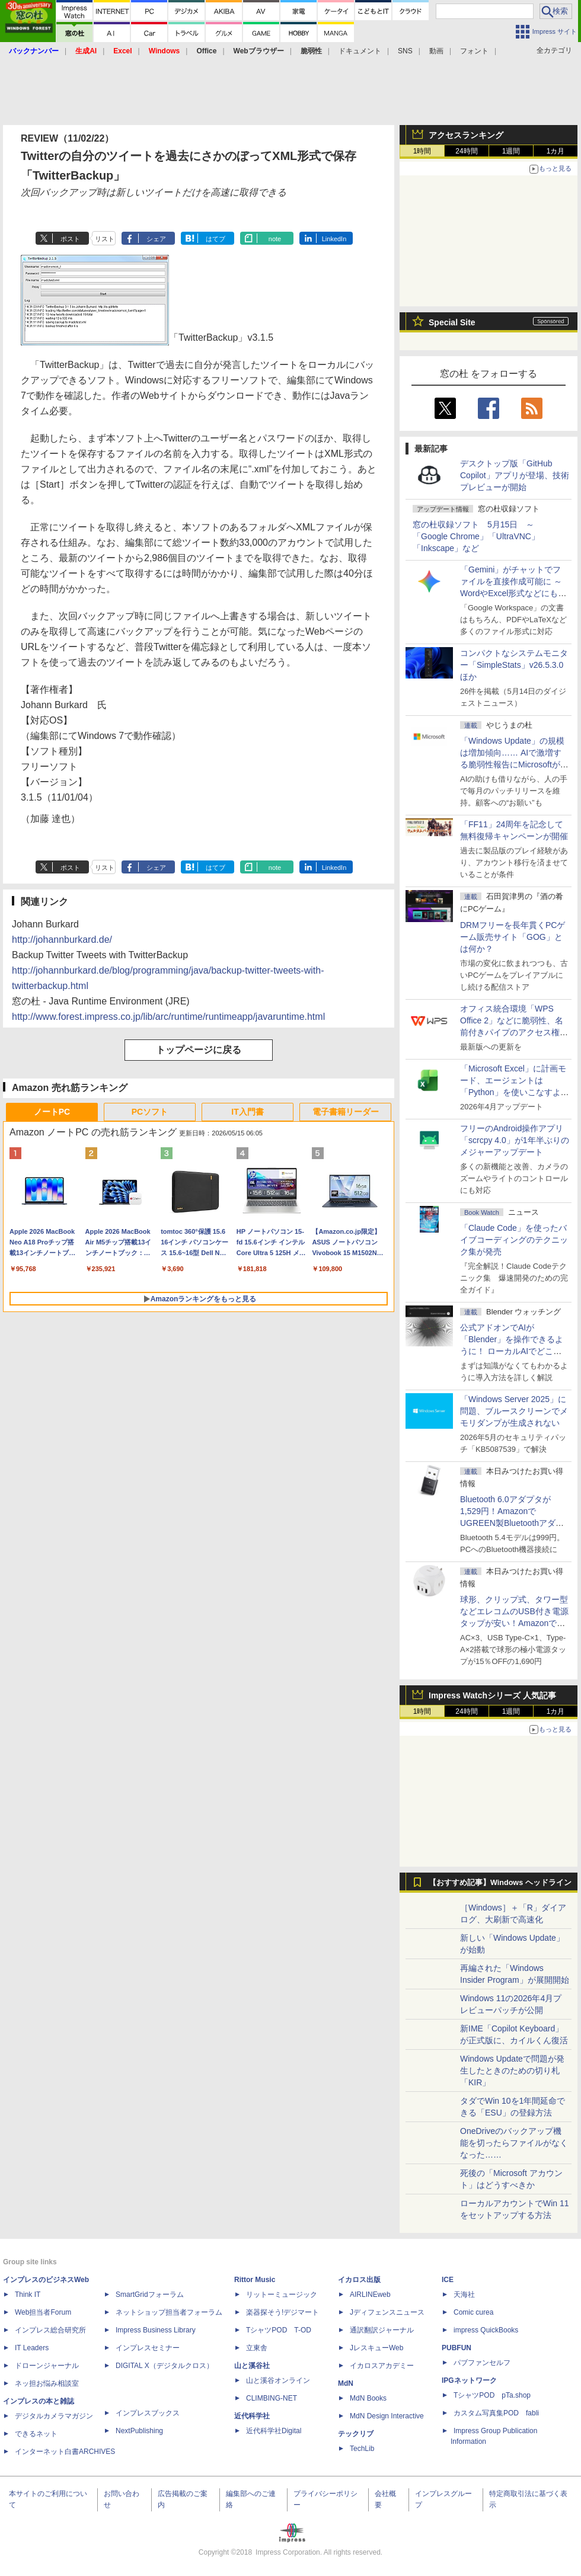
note (275, 238)
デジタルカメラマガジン (54, 2416)
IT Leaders (32, 2348)
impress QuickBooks (486, 2330)
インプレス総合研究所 (50, 2330)
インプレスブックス (148, 2413)
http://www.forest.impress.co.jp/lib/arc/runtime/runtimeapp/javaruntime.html (168, 1017)
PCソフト (150, 1111)
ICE (448, 2280)
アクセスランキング (466, 135)
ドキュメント (360, 51)
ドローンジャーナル (47, 2365)
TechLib (362, 2448)
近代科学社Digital (273, 2431)
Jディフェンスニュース (387, 2312)
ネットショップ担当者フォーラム (169, 2312)
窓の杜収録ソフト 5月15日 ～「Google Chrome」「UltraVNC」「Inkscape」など (476, 536)
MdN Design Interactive (387, 2416)
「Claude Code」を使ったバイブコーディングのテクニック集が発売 (514, 1239)
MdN (345, 2383)
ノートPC (52, 1111)
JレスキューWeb (376, 2348)
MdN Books (368, 2398)
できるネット (36, 2434)
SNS (405, 51)
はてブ (215, 238)
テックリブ (356, 2434)
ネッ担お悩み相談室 (47, 2383)
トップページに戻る (198, 1050)
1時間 (422, 151)
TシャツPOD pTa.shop (492, 2395)
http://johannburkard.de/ (62, 940)
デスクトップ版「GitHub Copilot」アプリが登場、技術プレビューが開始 (514, 475)
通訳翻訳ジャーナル (382, 2330)
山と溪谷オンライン (278, 2380)
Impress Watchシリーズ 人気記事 (492, 1695)
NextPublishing (139, 2431)
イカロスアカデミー (382, 2365)
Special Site (452, 322)
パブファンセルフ (482, 2363)
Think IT (27, 2294)
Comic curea (473, 2312)
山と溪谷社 (252, 2365)
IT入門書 (247, 1111)
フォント (474, 51)
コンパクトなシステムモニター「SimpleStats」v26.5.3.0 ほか (516, 664)
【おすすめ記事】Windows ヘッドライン (500, 1883)
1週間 (511, 151)
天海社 (464, 2294)
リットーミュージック (281, 2294)
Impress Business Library (156, 2330)
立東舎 (256, 2348)
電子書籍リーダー (345, 1111)
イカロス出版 (359, 2280)
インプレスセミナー (148, 2348)
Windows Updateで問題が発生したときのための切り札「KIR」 (512, 2070)
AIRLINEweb (370, 2294)
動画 (436, 51)
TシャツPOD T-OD (278, 2330)
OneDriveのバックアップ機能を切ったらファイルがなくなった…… (514, 2142)
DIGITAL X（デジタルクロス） (164, 2365)
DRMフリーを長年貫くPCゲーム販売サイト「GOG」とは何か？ (512, 936)
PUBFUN (456, 2348)
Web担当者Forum (43, 2312)
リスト (104, 238)
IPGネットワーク (469, 2380)
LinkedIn (334, 238)
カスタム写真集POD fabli (496, 2413)
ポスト (70, 238)
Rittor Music (254, 2280)
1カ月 (556, 151)
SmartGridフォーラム (150, 2294)
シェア (156, 238)
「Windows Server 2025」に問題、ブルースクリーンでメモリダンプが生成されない (514, 1411)
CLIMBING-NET (271, 2398)
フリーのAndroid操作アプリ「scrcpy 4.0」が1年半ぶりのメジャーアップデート (514, 1140)
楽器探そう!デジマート (282, 2312)
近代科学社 (252, 2416)
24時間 (466, 151)
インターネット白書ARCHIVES (65, 2451)
